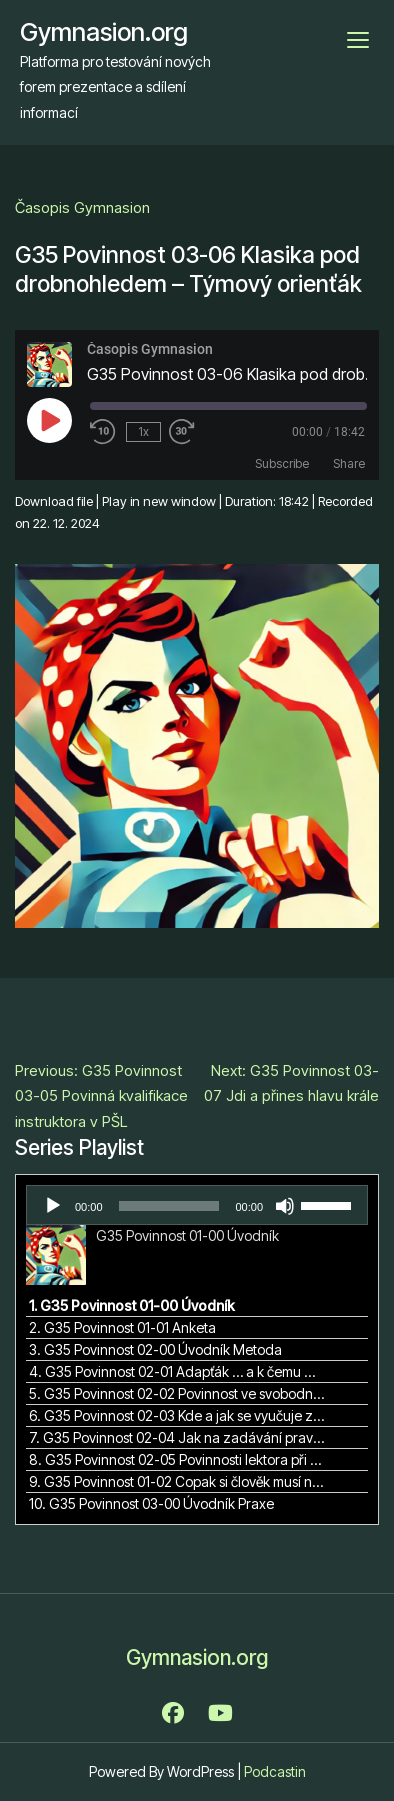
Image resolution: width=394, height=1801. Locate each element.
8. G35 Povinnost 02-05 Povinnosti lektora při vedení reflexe (177, 1459)
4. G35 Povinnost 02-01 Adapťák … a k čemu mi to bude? (177, 1371)
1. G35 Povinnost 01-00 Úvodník (132, 1305)
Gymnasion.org (104, 32)
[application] (197, 1205)
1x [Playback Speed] (143, 431)
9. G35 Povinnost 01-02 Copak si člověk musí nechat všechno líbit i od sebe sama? (177, 1481)
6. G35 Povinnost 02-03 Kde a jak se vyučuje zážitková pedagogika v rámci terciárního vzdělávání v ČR (177, 1415)
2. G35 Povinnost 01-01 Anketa (122, 1327)
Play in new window (159, 501)
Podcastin (275, 1771)
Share (349, 463)
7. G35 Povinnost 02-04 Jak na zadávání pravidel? (177, 1437)
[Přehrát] (53, 1206)
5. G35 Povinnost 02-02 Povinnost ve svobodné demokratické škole (177, 1393)
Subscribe (282, 463)
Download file (54, 501)
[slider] (169, 1206)
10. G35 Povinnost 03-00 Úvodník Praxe (151, 1503)
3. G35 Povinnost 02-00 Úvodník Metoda (155, 1349)
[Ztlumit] (285, 1206)
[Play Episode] (49, 420)
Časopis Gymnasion (82, 207)
